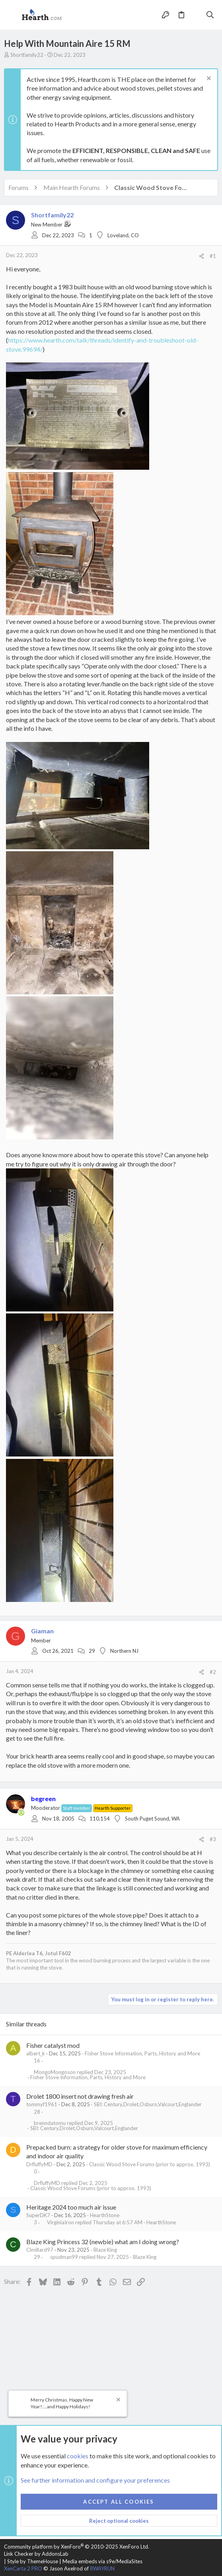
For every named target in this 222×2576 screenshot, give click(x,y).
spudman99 (64, 2257)
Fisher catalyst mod (53, 2045)
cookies (77, 2456)
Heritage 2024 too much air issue (71, 2207)
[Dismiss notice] (207, 79)
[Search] (210, 15)
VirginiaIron (60, 2222)
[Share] (201, 256)
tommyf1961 (41, 2104)
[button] (12, 15)
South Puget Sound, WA (152, 1818)
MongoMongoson (55, 2072)
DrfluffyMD (39, 2164)
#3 (213, 1839)
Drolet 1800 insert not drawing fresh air (80, 2096)
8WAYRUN (102, 2568)
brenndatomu (50, 2123)
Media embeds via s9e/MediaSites (102, 2561)
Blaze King (105, 2250)
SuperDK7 (38, 2215)
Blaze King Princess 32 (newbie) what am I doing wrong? (102, 2241)
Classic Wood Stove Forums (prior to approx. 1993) (149, 2164)
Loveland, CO (123, 235)
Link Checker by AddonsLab (36, 2554)
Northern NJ (124, 1651)
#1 (213, 256)
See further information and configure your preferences (95, 2480)
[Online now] (21, 1813)
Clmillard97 (39, 2250)
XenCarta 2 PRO (23, 2568)
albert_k (35, 2053)
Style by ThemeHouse (32, 2561)
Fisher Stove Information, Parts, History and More (142, 2053)
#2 (213, 1672)
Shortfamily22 (26, 55)
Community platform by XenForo (76, 2546)
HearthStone (104, 2215)
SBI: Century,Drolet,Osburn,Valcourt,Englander (148, 2104)
